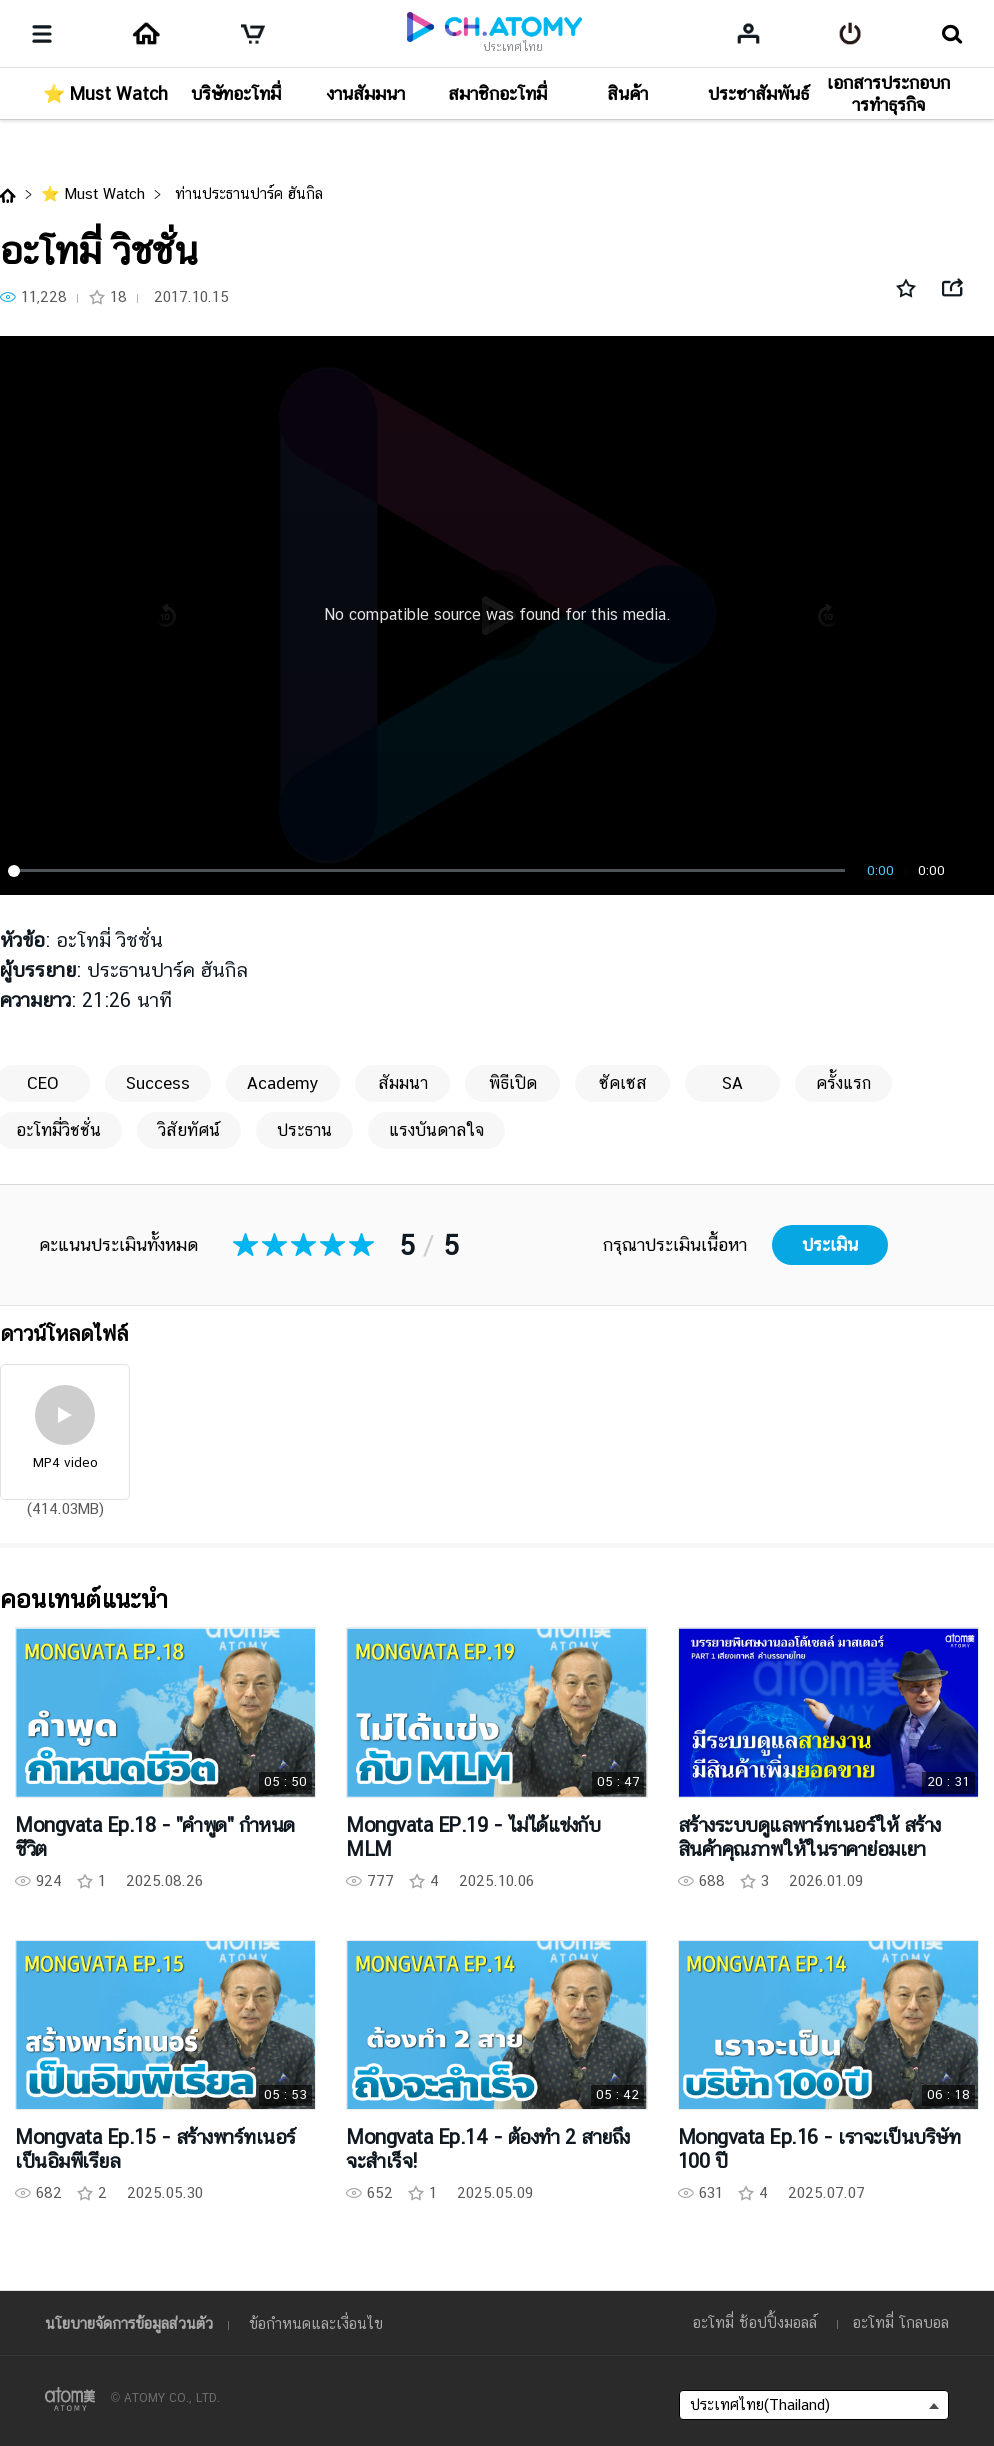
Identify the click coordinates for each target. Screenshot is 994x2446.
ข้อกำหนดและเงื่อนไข (316, 2323)
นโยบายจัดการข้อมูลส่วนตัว (129, 2323)
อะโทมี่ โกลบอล (901, 2322)
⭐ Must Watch (93, 193)
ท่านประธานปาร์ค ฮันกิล (246, 193)
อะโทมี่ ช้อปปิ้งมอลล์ (755, 2322)
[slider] (430, 871)
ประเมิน (830, 1244)
